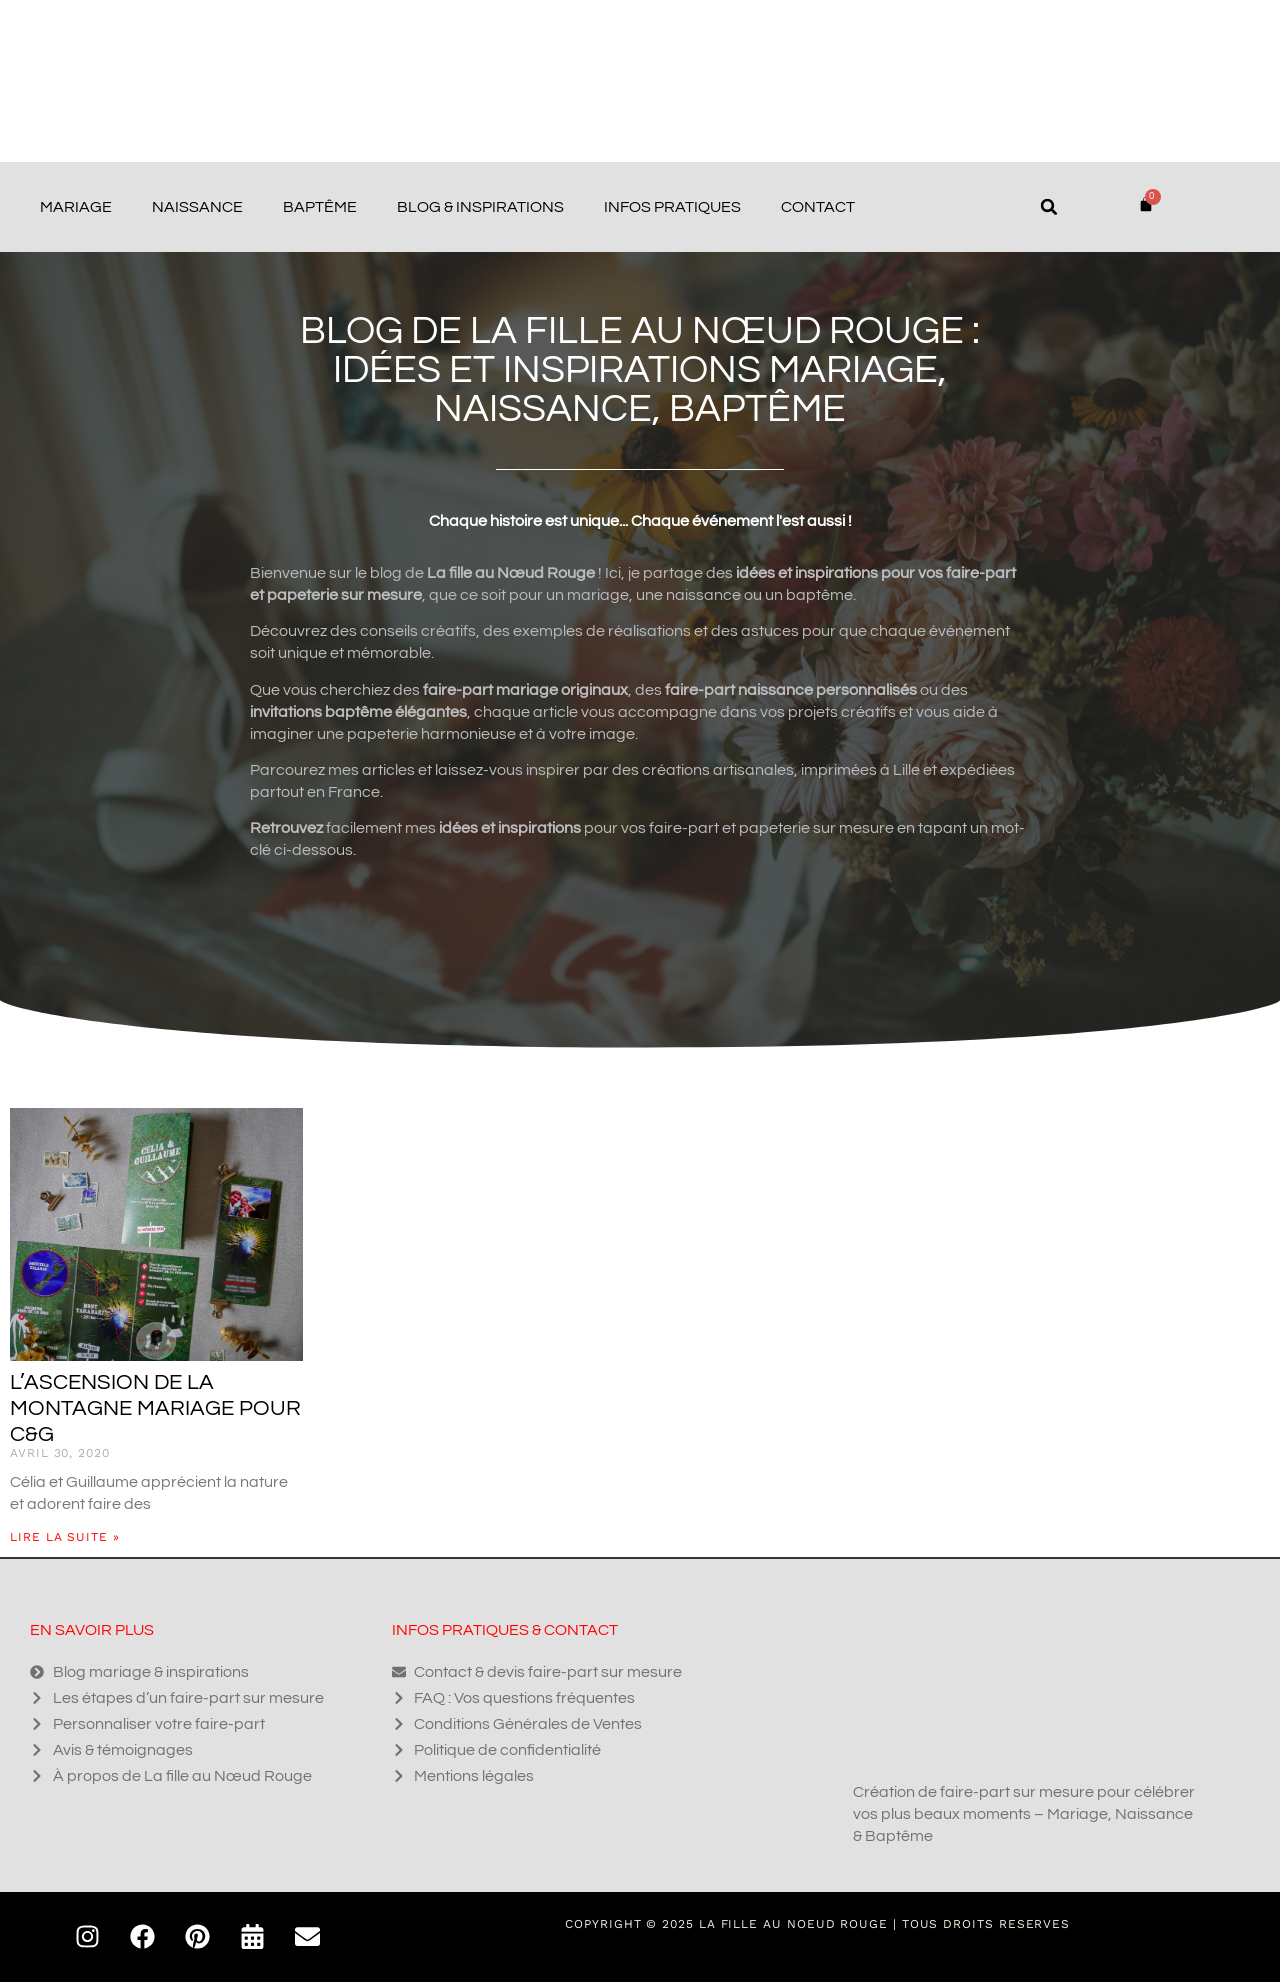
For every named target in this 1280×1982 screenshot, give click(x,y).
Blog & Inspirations (480, 207)
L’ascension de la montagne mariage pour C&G (155, 1408)
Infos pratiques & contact (505, 1630)
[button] (1049, 207)
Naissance (197, 207)
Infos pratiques (672, 207)
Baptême (320, 207)
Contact (818, 207)
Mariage (76, 207)
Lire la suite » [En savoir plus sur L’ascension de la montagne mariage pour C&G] (65, 1537)
